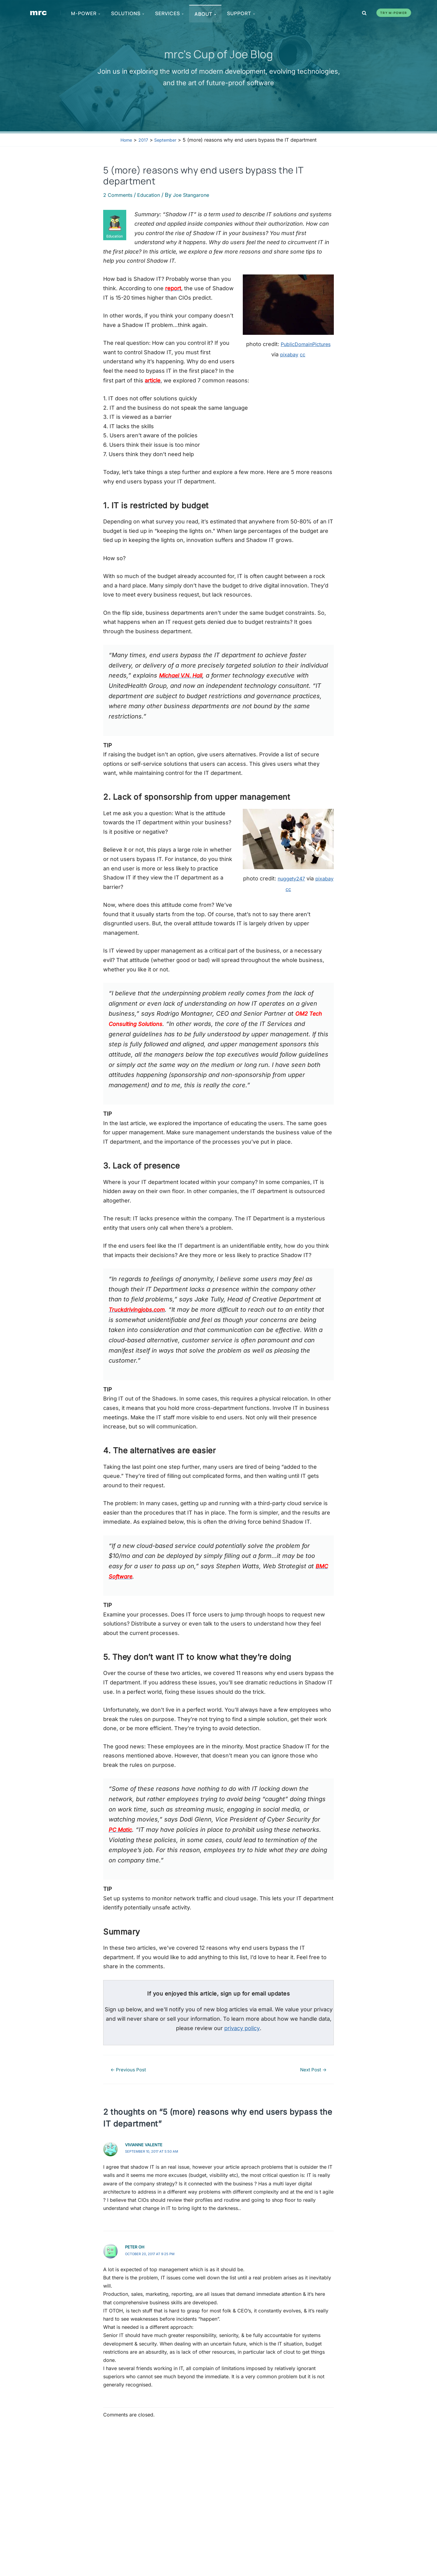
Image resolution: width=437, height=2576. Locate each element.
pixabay (322, 354)
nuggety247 (301, 887)
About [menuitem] (206, 14)
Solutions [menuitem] (128, 13)
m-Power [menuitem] (86, 13)
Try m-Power (393, 13)
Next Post (310, 2077)
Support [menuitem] (242, 13)
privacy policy (241, 2036)
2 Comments (120, 195)
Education (154, 195)
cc (288, 365)
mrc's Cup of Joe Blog (219, 53)
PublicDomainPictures (273, 354)
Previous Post (132, 2077)
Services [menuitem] (170, 13)
